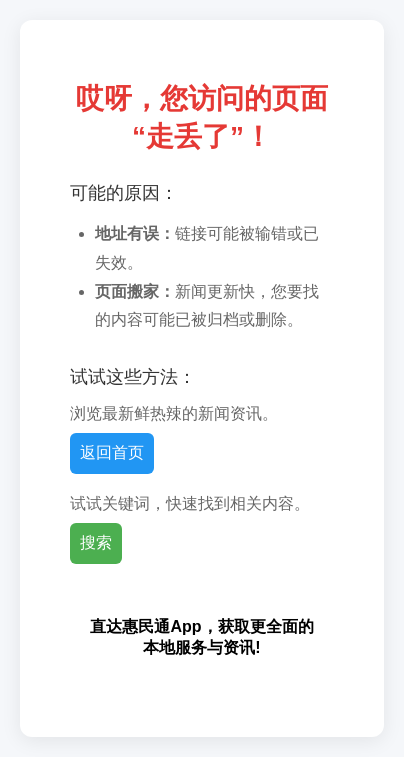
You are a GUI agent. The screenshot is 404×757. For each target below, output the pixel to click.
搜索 (96, 542)
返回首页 (112, 452)
